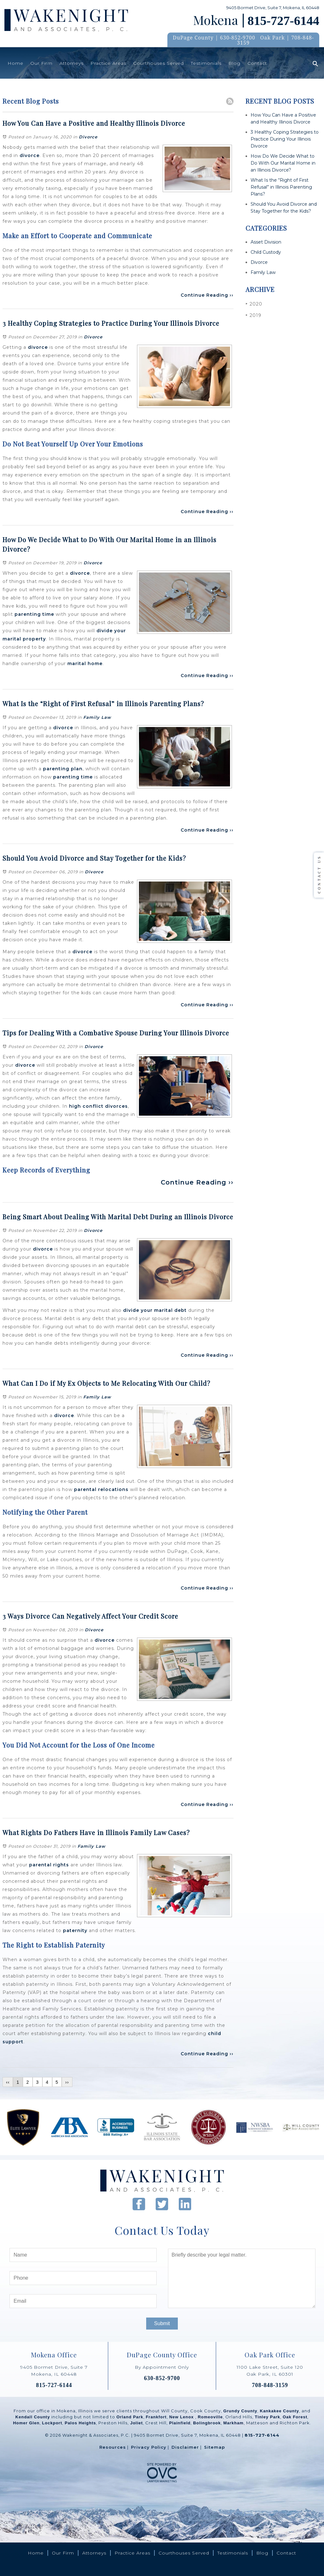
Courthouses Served (158, 63)
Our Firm (41, 63)
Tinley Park (267, 2417)
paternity (75, 1930)
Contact (257, 63)
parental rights (48, 1865)
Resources (112, 2447)
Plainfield (179, 2423)
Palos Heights (80, 2423)
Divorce (88, 136)
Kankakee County (279, 2411)
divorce (30, 155)
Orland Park (129, 2417)
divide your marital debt (155, 1310)
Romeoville (210, 2417)
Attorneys (71, 63)
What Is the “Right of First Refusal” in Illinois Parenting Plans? (281, 187)
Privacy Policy (148, 2447)
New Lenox (182, 2417)
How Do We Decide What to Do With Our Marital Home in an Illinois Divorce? (283, 163)
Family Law (97, 717)
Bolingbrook (207, 2423)
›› (67, 2082)
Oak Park (272, 37)
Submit (162, 2323)
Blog (234, 63)
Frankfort (156, 2417)
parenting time (34, 614)
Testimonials (206, 63)
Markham (233, 2423)
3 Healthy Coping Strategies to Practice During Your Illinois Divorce (285, 139)
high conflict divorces (98, 1106)
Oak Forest (295, 2417)
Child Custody (266, 252)
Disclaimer (185, 2447)
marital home (85, 663)
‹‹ (7, 2082)
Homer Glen (26, 2423)
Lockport (52, 2423)
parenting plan (63, 769)
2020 (254, 304)
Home (15, 63)
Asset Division (266, 242)
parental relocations (101, 1489)
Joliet (136, 2423)
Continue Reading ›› (207, 295)
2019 (253, 315)
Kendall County (33, 2417)
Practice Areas (108, 63)
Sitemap (214, 2447)
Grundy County (240, 2411)
